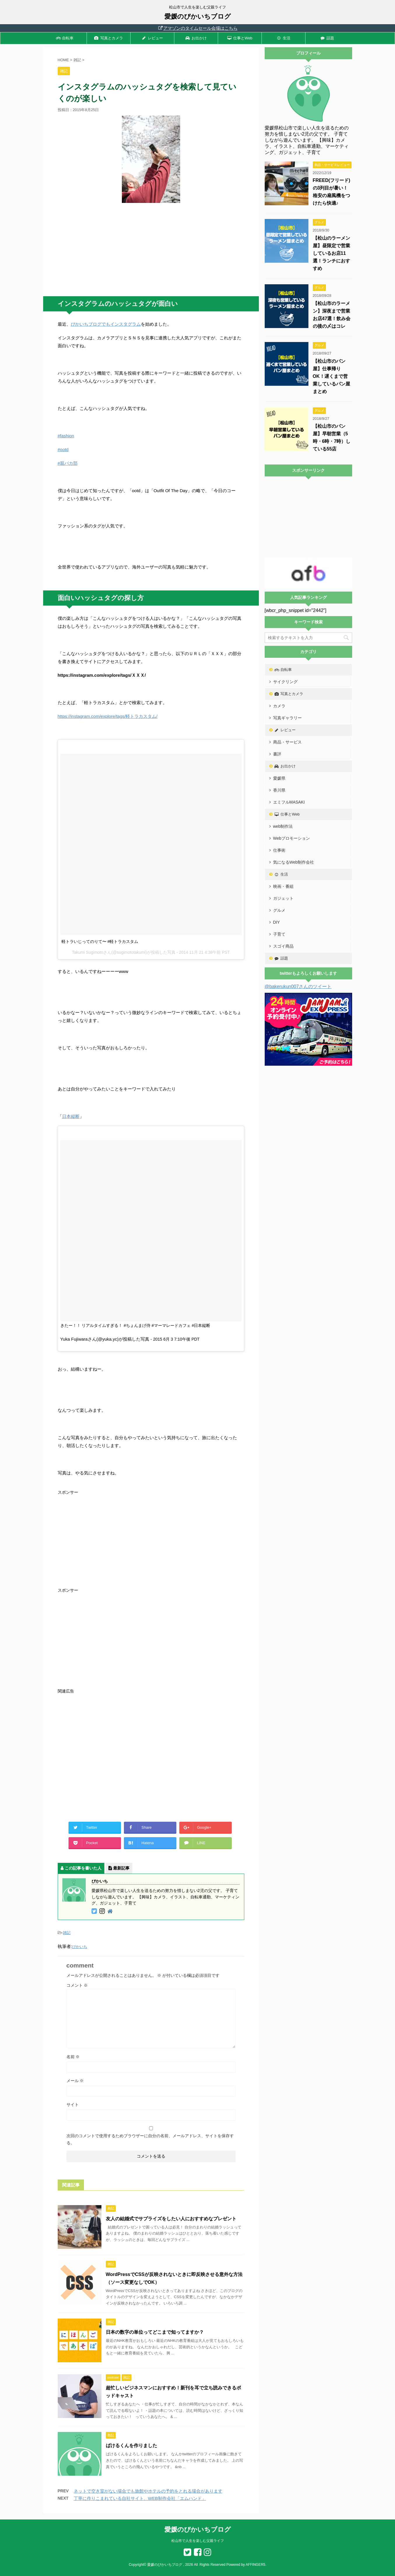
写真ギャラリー (287, 718)
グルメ (279, 910)
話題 (327, 38)
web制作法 (283, 826)
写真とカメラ (108, 38)
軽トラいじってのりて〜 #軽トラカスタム (100, 941)
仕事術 (279, 850)
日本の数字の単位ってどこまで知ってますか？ (155, 2332)
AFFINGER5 (255, 2565)
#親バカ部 (68, 463)
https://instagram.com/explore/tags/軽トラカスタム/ (108, 716)
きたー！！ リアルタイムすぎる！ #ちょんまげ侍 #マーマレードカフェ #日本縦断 (135, 1325)
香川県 (279, 790)
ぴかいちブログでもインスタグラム (106, 324)
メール (75, 2080)
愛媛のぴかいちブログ (197, 16)
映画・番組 (283, 886)
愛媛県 (279, 778)
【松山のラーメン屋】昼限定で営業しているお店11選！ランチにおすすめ (331, 253)
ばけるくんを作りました (131, 2445)
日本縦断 (71, 1116)
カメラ (279, 706)
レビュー (152, 38)
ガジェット (283, 898)
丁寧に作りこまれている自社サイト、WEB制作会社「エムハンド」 (140, 2498)
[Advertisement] (151, 249)
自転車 (65, 38)
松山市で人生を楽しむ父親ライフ (197, 2541)
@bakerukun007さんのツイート (298, 986)
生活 (283, 38)
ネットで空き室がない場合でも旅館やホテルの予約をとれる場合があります (148, 2491)
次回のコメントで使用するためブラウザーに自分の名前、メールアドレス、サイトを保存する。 (150, 2139)
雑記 (67, 1932)
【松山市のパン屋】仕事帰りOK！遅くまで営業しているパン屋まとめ (331, 376)
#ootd (63, 449)
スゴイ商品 (283, 946)
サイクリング (285, 681)
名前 (73, 2056)
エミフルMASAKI (289, 802)
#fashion (66, 435)
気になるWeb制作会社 (293, 862)
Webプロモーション (291, 838)
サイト (72, 2104)
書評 (277, 754)
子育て (279, 934)
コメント (77, 1985)
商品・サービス (287, 742)
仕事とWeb (239, 38)
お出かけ (196, 38)
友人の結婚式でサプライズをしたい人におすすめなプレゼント (171, 2218)
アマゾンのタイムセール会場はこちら (197, 28)
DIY (276, 922)
